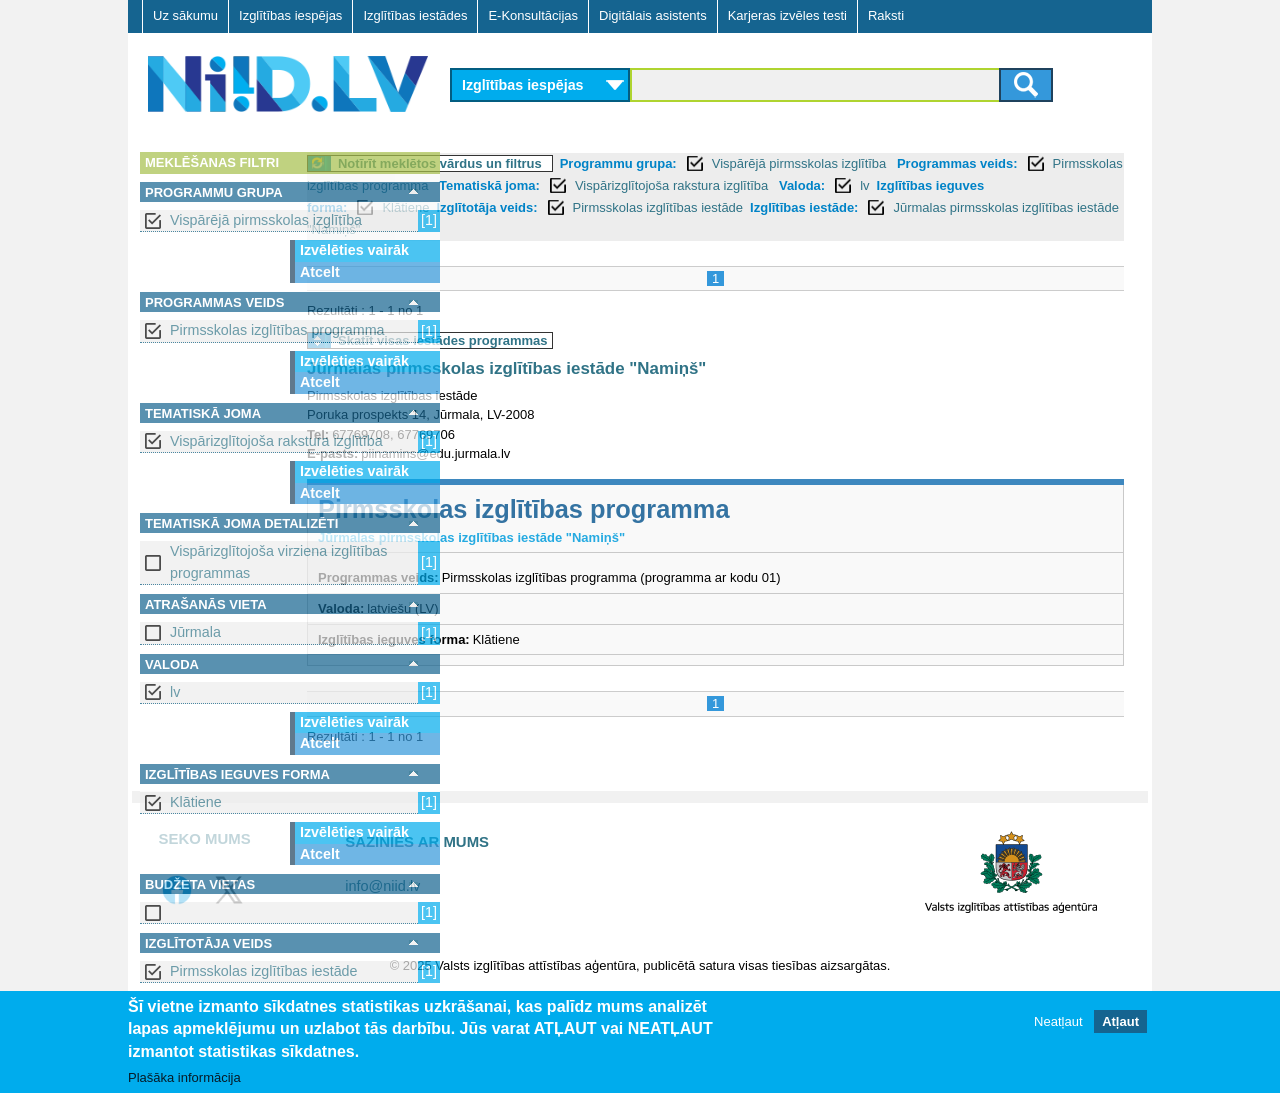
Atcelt (320, 272)
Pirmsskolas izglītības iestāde (264, 971)
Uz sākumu (185, 15)
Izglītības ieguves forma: (685, 207)
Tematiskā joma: (874, 185)
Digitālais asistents (653, 15)
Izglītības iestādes (415, 15)
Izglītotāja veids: (900, 207)
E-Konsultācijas (533, 15)
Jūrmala (195, 632)
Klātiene (196, 802)
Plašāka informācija (184, 1077)
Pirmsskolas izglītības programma (277, 330)
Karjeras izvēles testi (787, 15)
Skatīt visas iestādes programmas (592, 340)
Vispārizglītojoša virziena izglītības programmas (278, 561)
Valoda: (534, 207)
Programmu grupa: (767, 163)
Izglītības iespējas (290, 15)
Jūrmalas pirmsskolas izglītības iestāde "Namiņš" (789, 229)
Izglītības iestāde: (559, 229)
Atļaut (1120, 1021)
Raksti (886, 15)
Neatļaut (1058, 1021)
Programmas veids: (523, 185)
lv (175, 692)
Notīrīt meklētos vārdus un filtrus (589, 163)
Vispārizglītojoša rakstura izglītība (276, 441)
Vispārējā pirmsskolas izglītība (266, 220)
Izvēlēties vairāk (354, 250)
